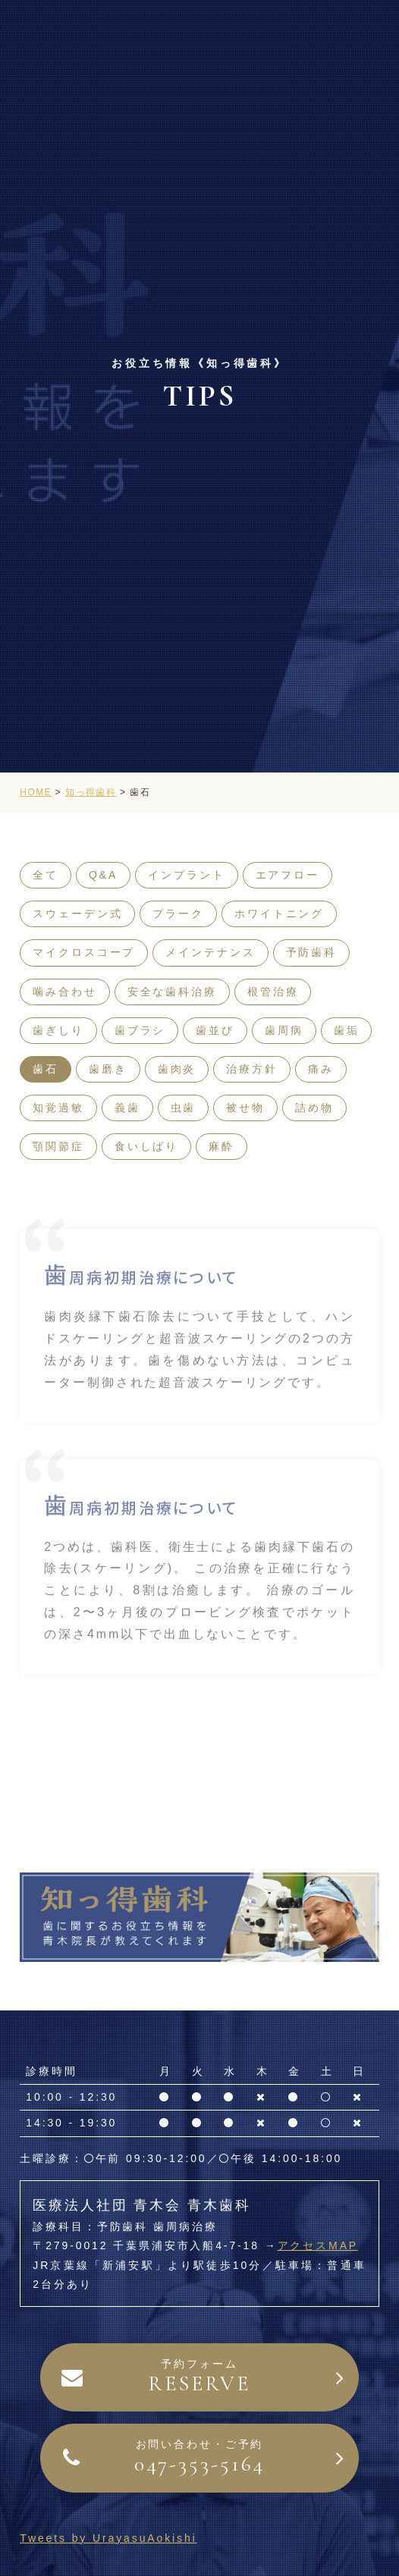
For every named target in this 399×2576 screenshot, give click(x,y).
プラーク (178, 913)
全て (45, 875)
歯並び (215, 1030)
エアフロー (287, 875)
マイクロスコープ (84, 952)
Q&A (103, 875)
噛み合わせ (64, 992)
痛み (321, 1069)
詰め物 (314, 1108)
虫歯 (183, 1108)
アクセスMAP (318, 2245)
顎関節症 (58, 1146)
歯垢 (347, 1030)
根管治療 (273, 992)
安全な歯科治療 (172, 992)
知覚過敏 (58, 1108)
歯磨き (108, 1069)
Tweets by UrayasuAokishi (108, 2538)
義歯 (127, 1108)
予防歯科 (312, 952)
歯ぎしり (58, 1030)
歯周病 (284, 1030)
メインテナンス (210, 952)
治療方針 (252, 1069)
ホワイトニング (279, 913)
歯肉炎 (177, 1069)
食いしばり (146, 1146)
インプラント (186, 875)
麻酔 (221, 1146)
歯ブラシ (140, 1030)
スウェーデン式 (77, 913)
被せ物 (245, 1108)
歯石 (45, 1069)
